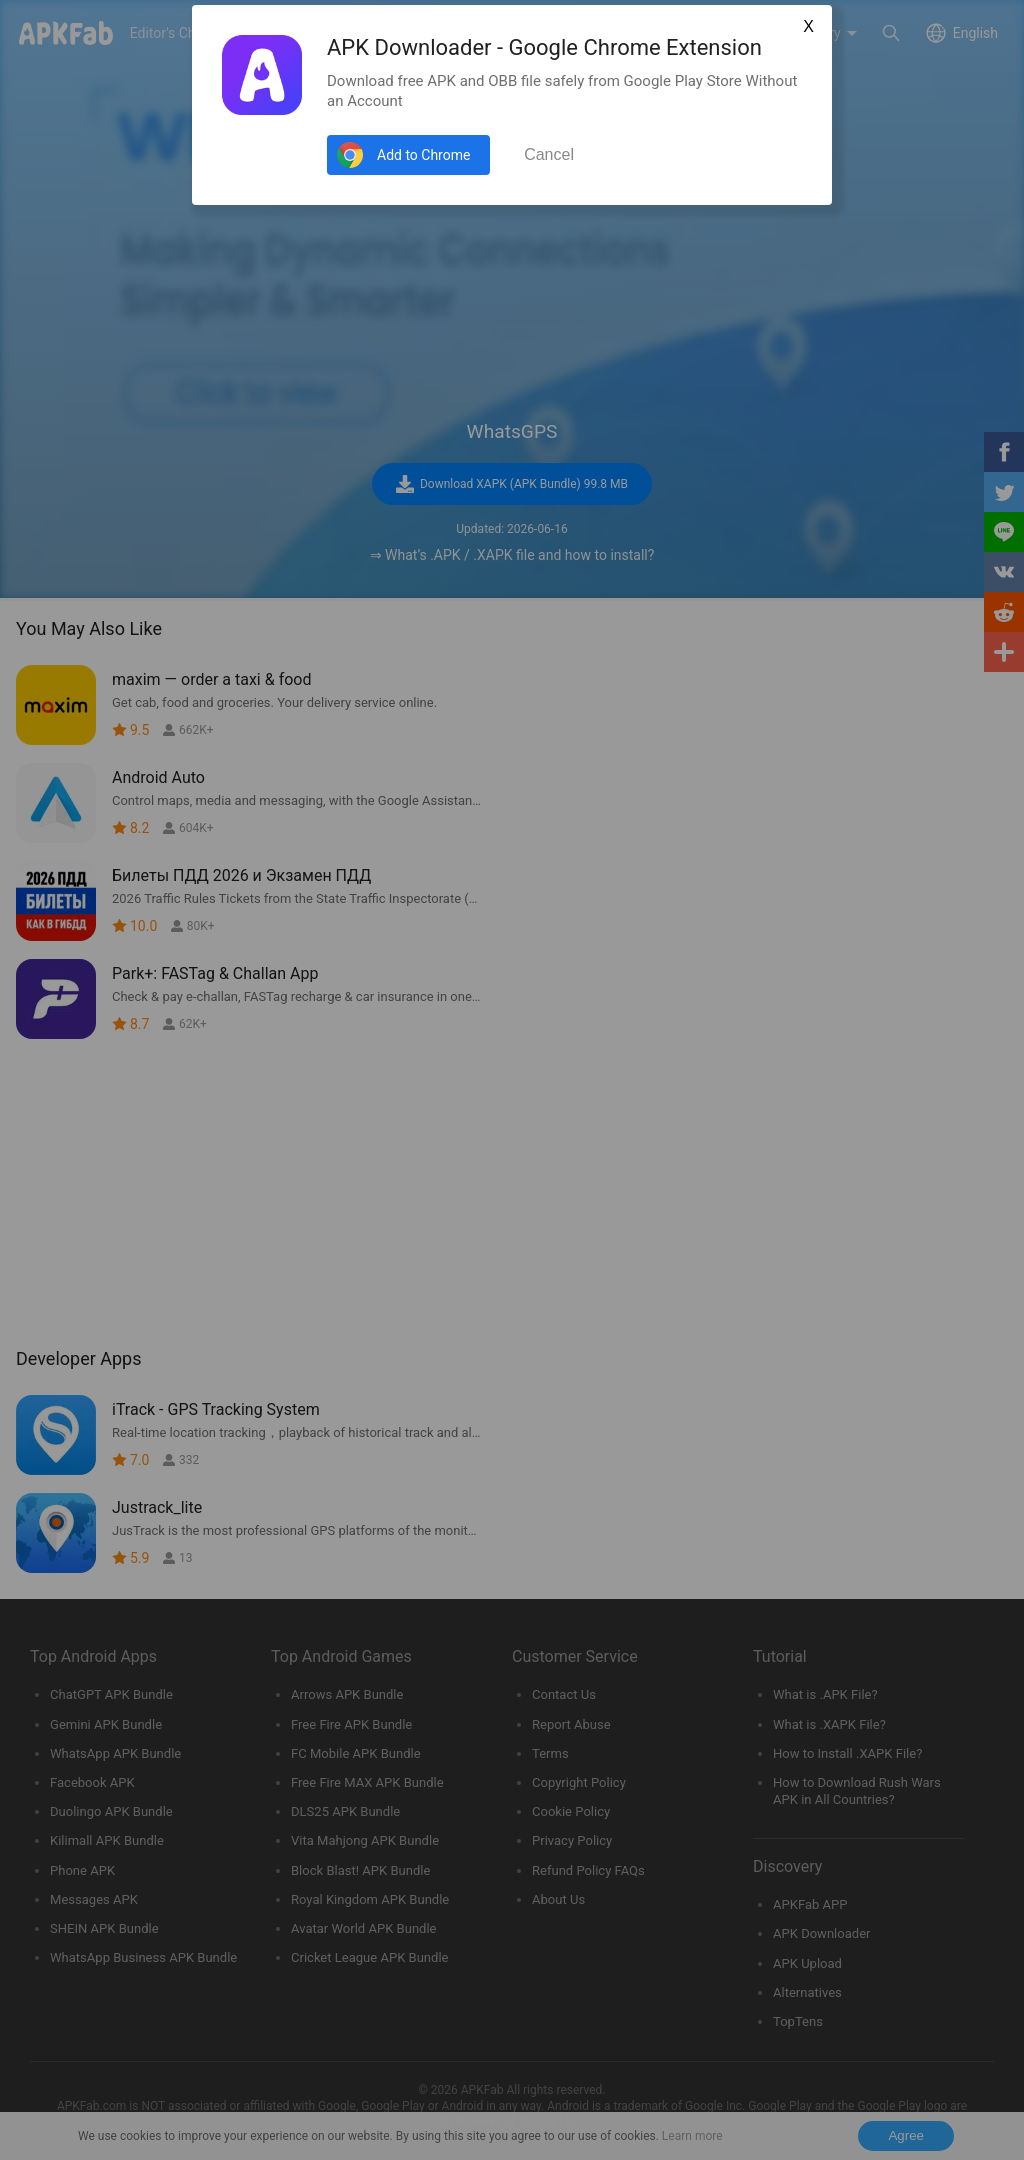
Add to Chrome (423, 155)
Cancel (549, 154)
